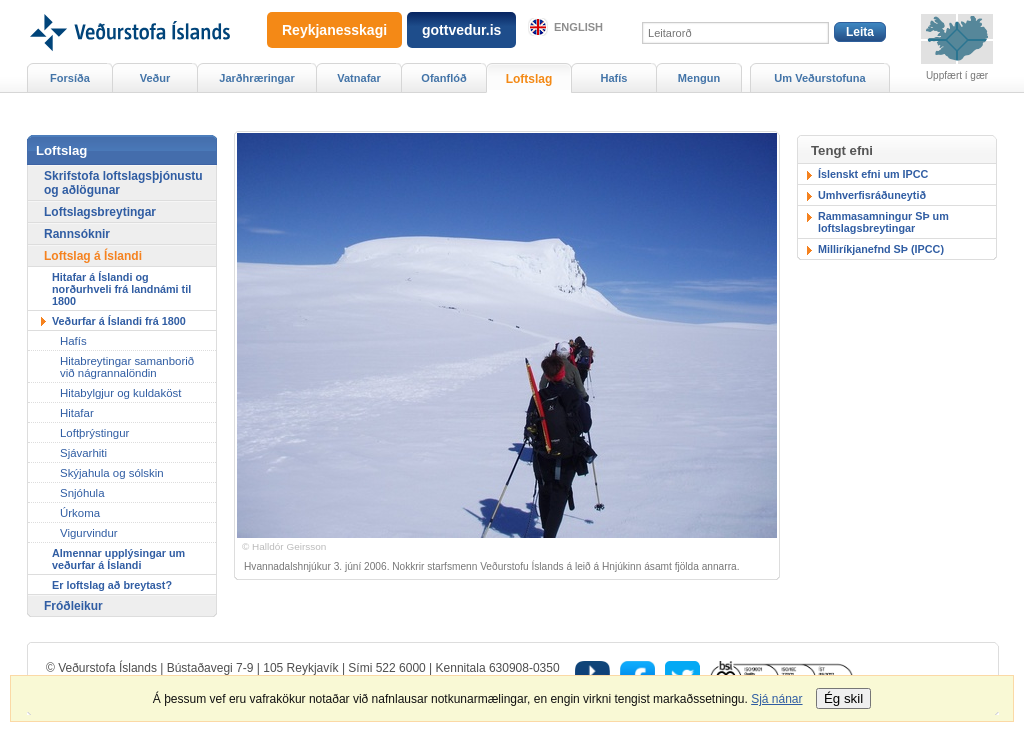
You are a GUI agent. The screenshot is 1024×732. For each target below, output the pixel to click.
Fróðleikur (73, 606)
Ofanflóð (443, 78)
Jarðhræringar (256, 78)
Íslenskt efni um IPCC (873, 174)
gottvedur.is (461, 30)
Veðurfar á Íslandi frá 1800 (119, 321)
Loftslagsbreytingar (100, 212)
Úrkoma (80, 513)
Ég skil (843, 698)
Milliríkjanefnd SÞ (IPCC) (881, 249)
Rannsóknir (77, 234)
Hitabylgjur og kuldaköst (120, 393)
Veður (155, 78)
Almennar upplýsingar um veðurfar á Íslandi (118, 559)
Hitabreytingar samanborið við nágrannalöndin (127, 367)
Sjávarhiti (83, 453)
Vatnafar (359, 78)
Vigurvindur (89, 533)
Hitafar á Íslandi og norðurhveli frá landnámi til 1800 (121, 289)
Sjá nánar (776, 699)
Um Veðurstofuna (819, 78)
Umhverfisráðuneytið (872, 195)
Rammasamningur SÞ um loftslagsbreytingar (883, 222)
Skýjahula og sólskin (112, 473)
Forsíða (70, 78)
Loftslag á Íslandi (93, 256)
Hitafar (77, 413)
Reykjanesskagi (334, 30)
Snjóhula (82, 493)
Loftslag (529, 79)
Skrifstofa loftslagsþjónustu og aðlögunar (123, 183)
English (578, 27)
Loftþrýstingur (94, 433)
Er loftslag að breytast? (112, 585)
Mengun (699, 78)
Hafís (614, 78)
